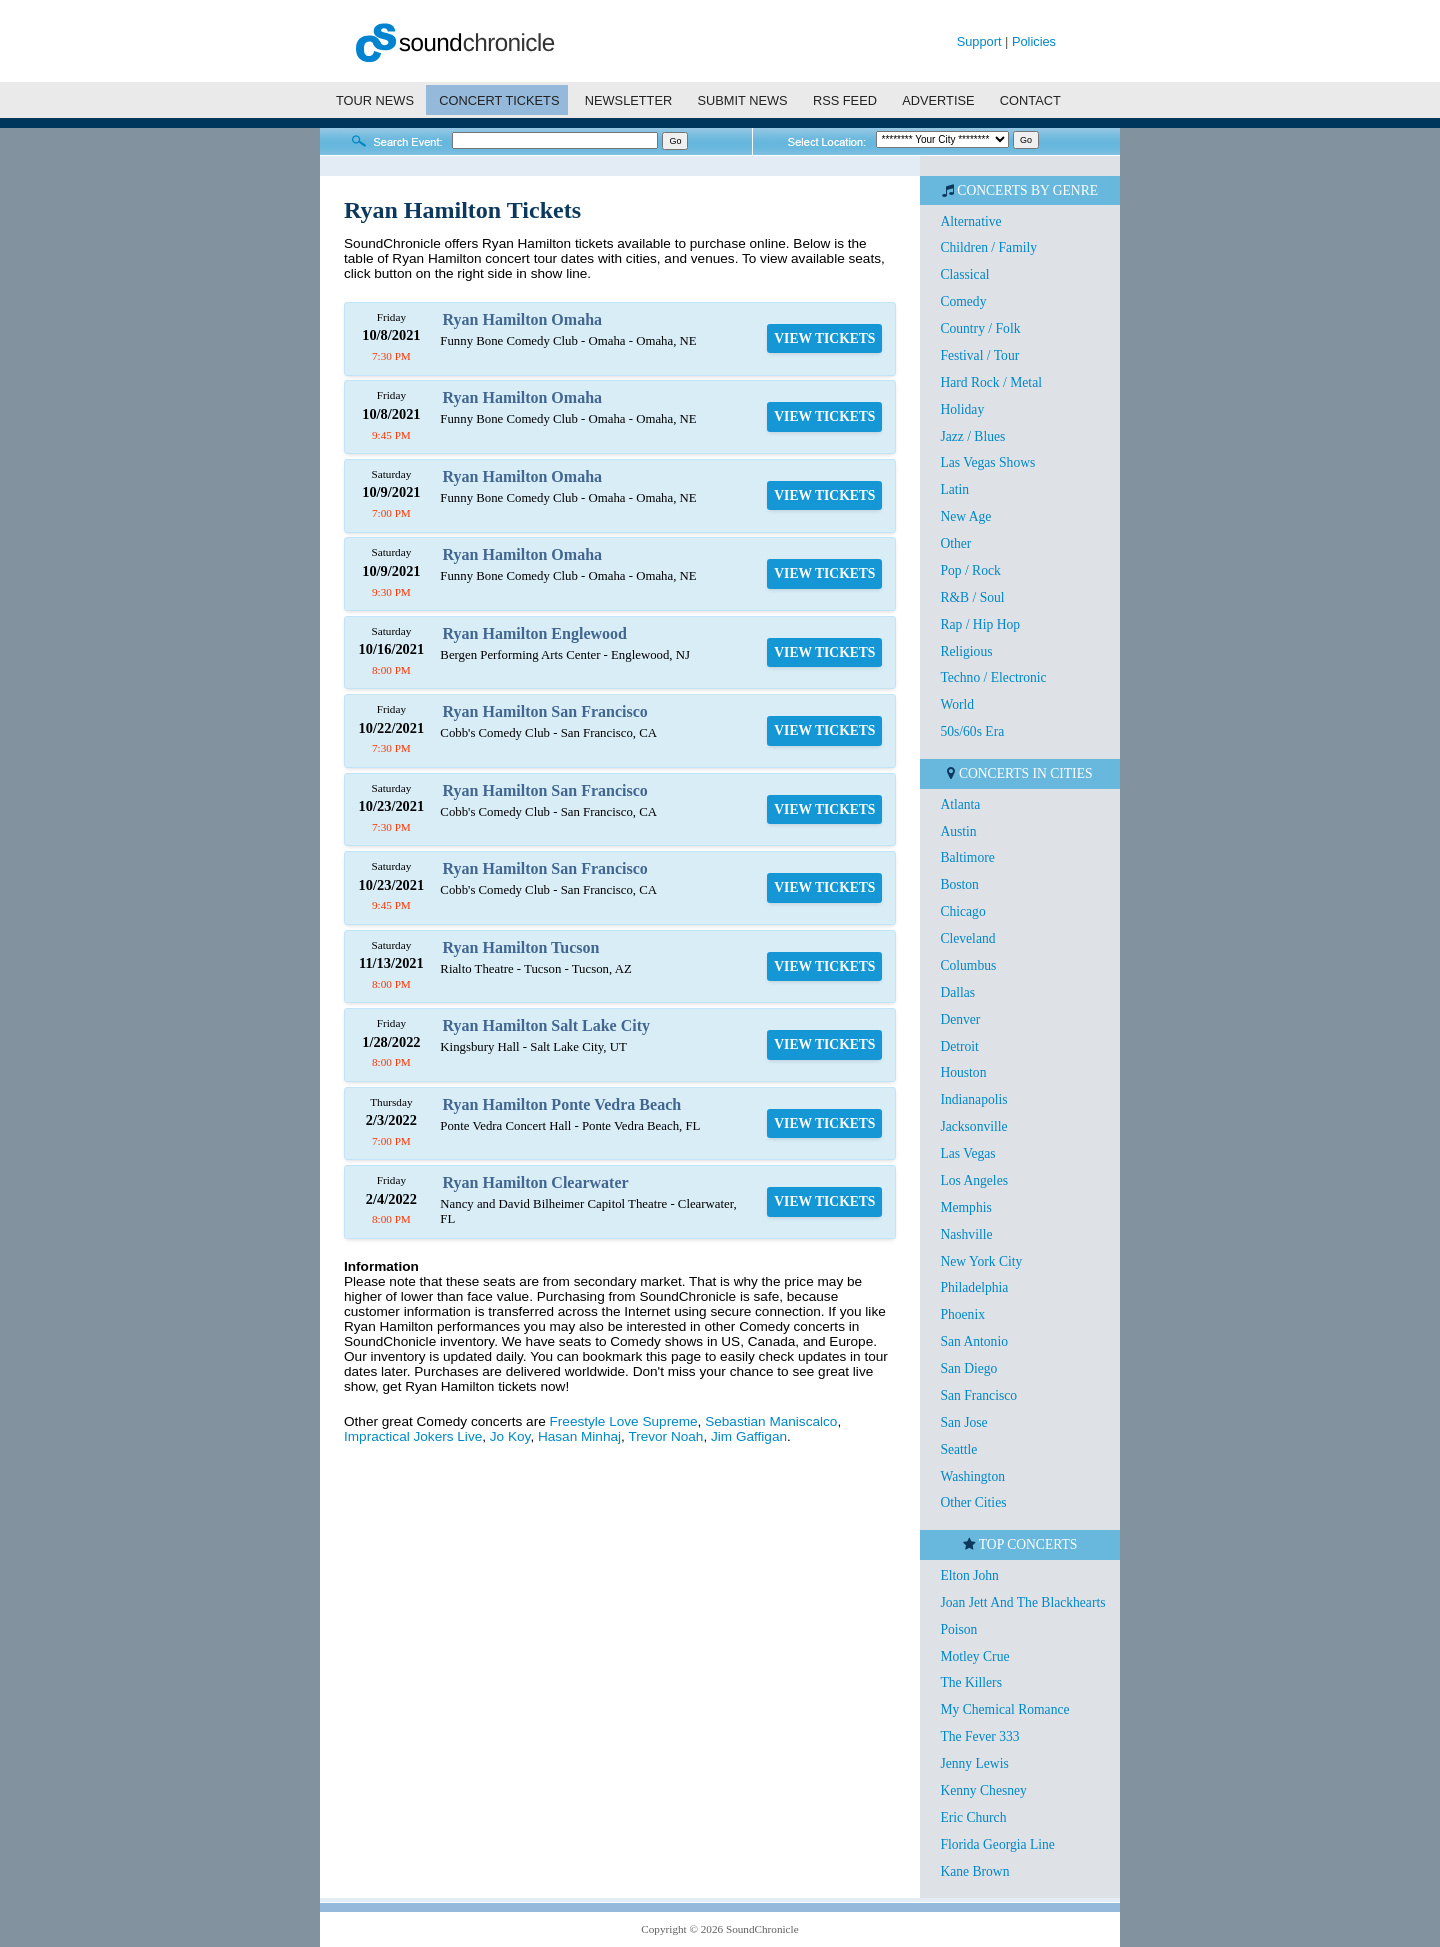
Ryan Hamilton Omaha (522, 319)
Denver (960, 1019)
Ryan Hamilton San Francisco (545, 711)
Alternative (970, 221)
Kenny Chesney (983, 1790)
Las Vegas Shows (987, 462)
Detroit (959, 1046)
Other (955, 543)
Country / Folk (980, 328)
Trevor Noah (665, 1436)
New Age (965, 516)
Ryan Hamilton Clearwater (536, 1182)
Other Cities (973, 1502)
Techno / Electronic (993, 677)
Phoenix (962, 1314)
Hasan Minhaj (579, 1436)
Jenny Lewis (974, 1763)
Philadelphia (974, 1287)
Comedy (963, 301)
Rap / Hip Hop (980, 624)
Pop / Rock (970, 570)
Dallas (957, 992)
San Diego (968, 1368)
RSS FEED (845, 100)
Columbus (968, 965)
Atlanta (960, 804)
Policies (1034, 41)
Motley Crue (974, 1656)
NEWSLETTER (628, 100)
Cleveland (967, 938)
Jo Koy (510, 1436)
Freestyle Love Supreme (624, 1421)
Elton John (969, 1575)
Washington (972, 1476)
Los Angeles (974, 1180)
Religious (966, 651)
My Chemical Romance (1004, 1709)
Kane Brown (974, 1871)
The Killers (971, 1682)
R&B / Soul (972, 597)
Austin (958, 831)
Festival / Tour (979, 355)
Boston (959, 884)
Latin (954, 489)
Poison (958, 1629)
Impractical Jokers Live (413, 1436)
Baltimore (967, 857)
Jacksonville (973, 1126)
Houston (963, 1072)
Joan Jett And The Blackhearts (1022, 1602)
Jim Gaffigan (749, 1436)
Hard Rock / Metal (991, 382)
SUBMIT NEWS (743, 100)
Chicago (962, 911)
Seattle (958, 1449)
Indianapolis (973, 1099)
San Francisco (978, 1395)
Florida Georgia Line (997, 1844)
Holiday (962, 409)
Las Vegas (967, 1153)
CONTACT (1030, 100)
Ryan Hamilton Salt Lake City (546, 1025)
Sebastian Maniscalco (771, 1421)
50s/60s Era (972, 731)
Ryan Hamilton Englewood (535, 633)
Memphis (965, 1207)
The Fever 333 (979, 1736)
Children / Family (988, 247)
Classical (964, 274)
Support (979, 41)
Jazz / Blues (972, 436)
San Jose (963, 1422)
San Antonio (974, 1341)
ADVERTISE (938, 100)
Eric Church (973, 1817)
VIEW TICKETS (824, 338)
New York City (981, 1261)
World (957, 704)
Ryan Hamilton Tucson (521, 947)
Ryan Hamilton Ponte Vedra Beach (562, 1104)
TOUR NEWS (375, 100)
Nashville (966, 1234)
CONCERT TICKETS (499, 100)
